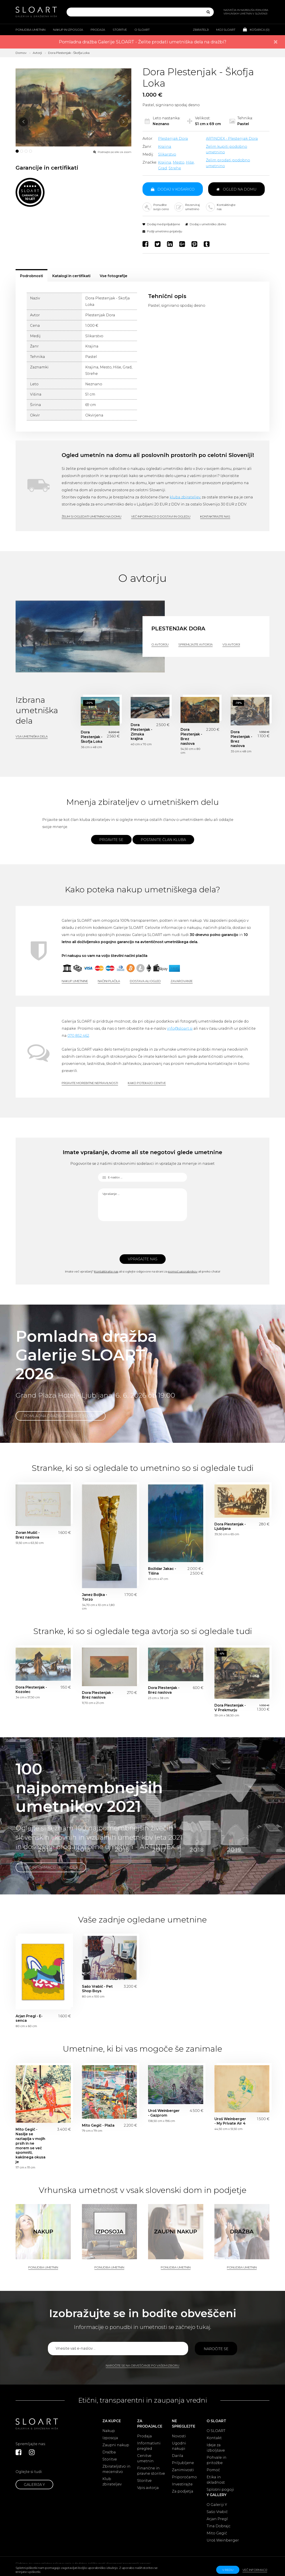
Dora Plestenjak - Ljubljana (230, 1526)
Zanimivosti (183, 2470)
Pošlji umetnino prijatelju (162, 231)
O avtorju (160, 644)
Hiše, (190, 162)
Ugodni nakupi (179, 2446)
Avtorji (37, 53)
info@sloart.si (180, 1028)
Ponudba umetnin (30, 29)
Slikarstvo (167, 154)
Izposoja (110, 2438)
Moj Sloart (225, 29)
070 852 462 (78, 1035)
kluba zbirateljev (185, 497)
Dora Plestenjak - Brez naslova (191, 736)
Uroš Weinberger (223, 2540)
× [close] (275, 41)
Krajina (164, 146)
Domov (21, 53)
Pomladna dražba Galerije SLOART (60, 1416)
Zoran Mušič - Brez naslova (28, 1535)
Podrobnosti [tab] (31, 276)
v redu (227, 2570)
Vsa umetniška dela (32, 736)
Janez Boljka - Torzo (94, 1597)
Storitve (120, 29)
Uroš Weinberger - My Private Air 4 (230, 2121)
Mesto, (179, 162)
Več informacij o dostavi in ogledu (160, 516)
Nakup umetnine (75, 981)
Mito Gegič (217, 2533)
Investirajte (182, 2484)
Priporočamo (184, 2477)
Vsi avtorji (231, 644)
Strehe (175, 168)
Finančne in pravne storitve (151, 2471)
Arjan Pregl (217, 2519)
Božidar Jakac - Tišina (162, 1571)
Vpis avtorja (148, 2488)
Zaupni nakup (115, 2445)
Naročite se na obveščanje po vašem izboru (142, 2365)
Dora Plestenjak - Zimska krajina (141, 732)
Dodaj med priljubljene (161, 224)
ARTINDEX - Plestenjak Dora (232, 138)
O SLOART (216, 2431)
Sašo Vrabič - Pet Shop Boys (97, 1988)
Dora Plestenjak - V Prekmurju (230, 1707)
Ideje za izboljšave (216, 2447)
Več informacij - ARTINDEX (51, 1867)
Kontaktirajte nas (215, 516)
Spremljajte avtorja (195, 644)
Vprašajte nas (142, 1259)
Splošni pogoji (220, 2489)
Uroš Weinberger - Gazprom (164, 2113)
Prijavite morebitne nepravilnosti (90, 1083)
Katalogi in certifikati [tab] (71, 276)
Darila (177, 2456)
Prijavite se (111, 840)
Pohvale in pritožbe (216, 2460)
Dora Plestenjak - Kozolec (31, 1689)
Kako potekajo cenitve (147, 1083)
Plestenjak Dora (173, 138)
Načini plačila (109, 981)
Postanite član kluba (163, 840)
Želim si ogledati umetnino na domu (91, 516)
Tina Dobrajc (218, 2526)
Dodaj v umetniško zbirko (205, 224)
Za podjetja (182, 2491)
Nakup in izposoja (68, 29)
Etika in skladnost (216, 2480)
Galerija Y (34, 2485)
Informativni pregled (149, 2446)
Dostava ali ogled (145, 981)
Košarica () (256, 29)
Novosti (179, 2436)
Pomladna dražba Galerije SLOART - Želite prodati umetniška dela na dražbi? (142, 42)
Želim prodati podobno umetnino (228, 163)
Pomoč (213, 2470)
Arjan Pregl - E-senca (29, 2018)
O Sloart (142, 29)
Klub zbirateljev (112, 2481)
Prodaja (98, 29)
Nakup (108, 2431)
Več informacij (254, 2570)
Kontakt (214, 2438)
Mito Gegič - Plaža (98, 2125)
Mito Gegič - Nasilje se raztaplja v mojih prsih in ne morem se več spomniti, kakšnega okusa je (30, 2145)
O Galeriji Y (217, 2505)
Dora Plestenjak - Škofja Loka (91, 737)
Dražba (109, 2452)
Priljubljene (183, 2463)
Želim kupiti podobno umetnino (226, 149)
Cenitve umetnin (145, 2458)
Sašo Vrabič (217, 2512)
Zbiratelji (201, 29)
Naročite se (216, 2349)
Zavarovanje (182, 981)
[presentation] (142, 1236)
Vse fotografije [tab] (113, 276)
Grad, (163, 168)
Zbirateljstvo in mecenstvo (116, 2469)
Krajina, (165, 162)
